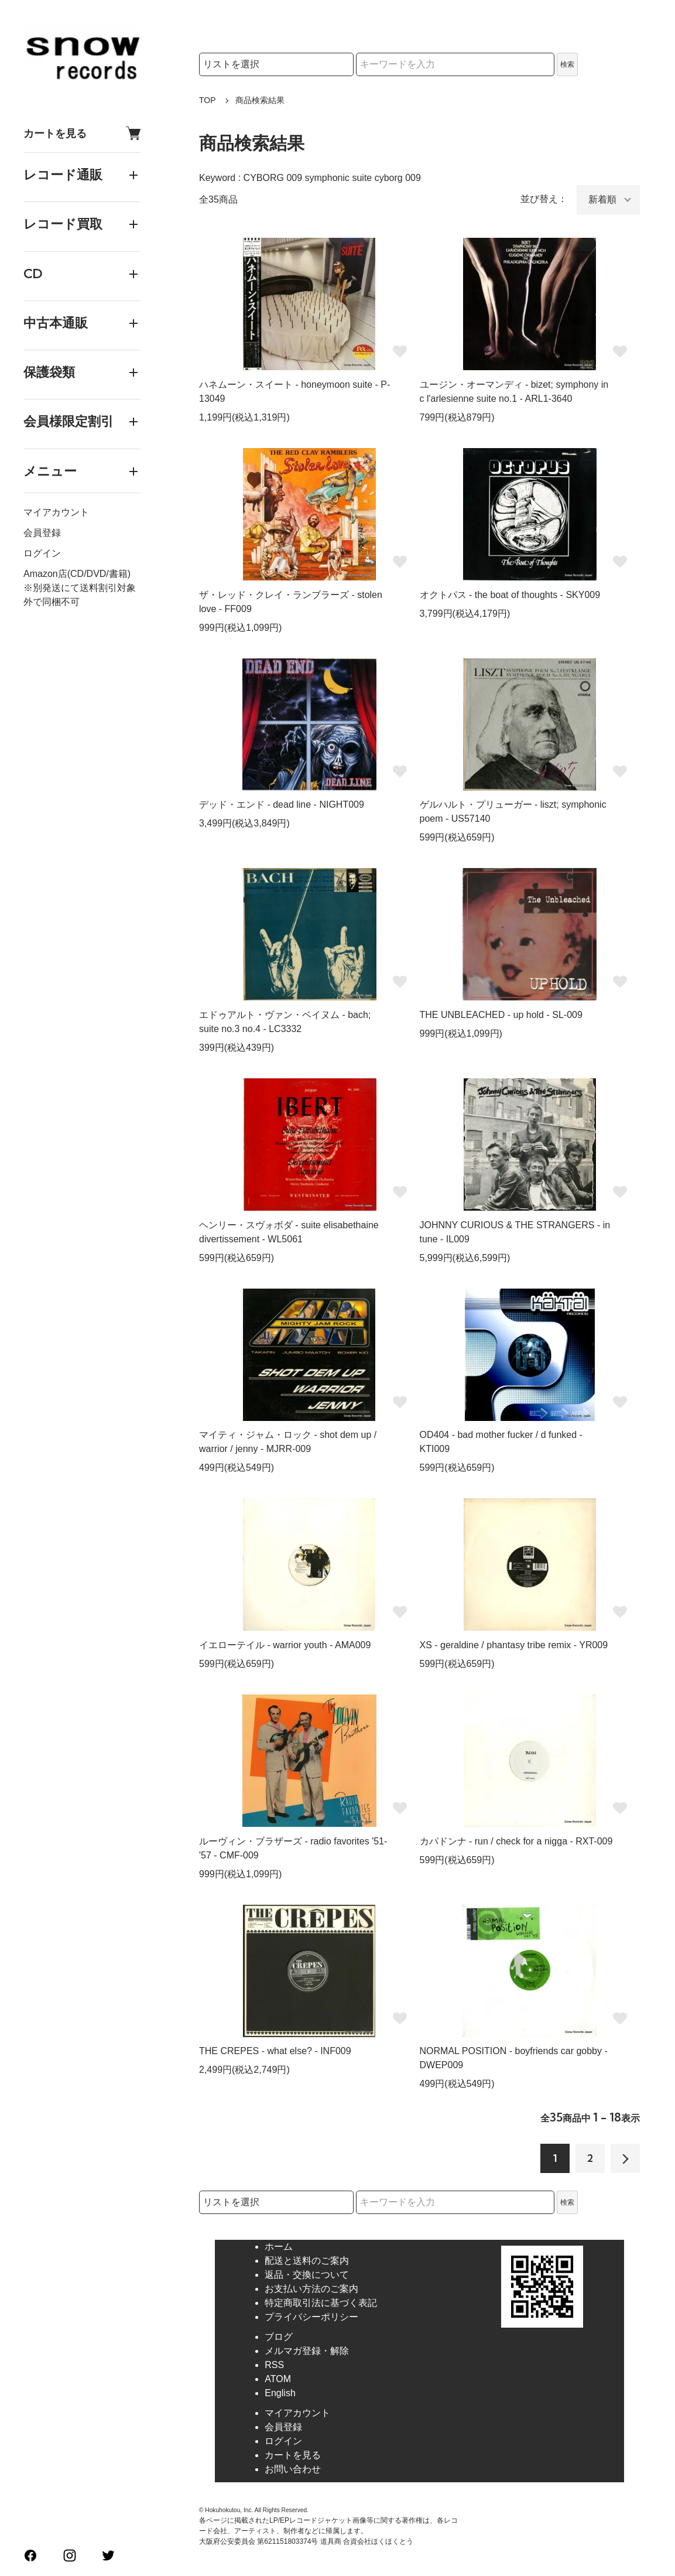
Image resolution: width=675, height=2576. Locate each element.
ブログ (279, 2337)
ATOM (278, 2379)
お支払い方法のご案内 (311, 2289)
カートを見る (82, 133)
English (280, 2393)
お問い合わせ (293, 2469)
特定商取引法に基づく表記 (321, 2303)
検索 (567, 64)
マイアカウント (56, 512)
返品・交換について (307, 2275)
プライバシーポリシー (311, 2317)
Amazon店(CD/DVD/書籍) (77, 574)
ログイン (42, 553)
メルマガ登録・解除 (307, 2351)
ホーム (279, 2247)
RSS (274, 2365)
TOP (207, 100)
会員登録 (42, 533)
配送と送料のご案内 (307, 2261)
